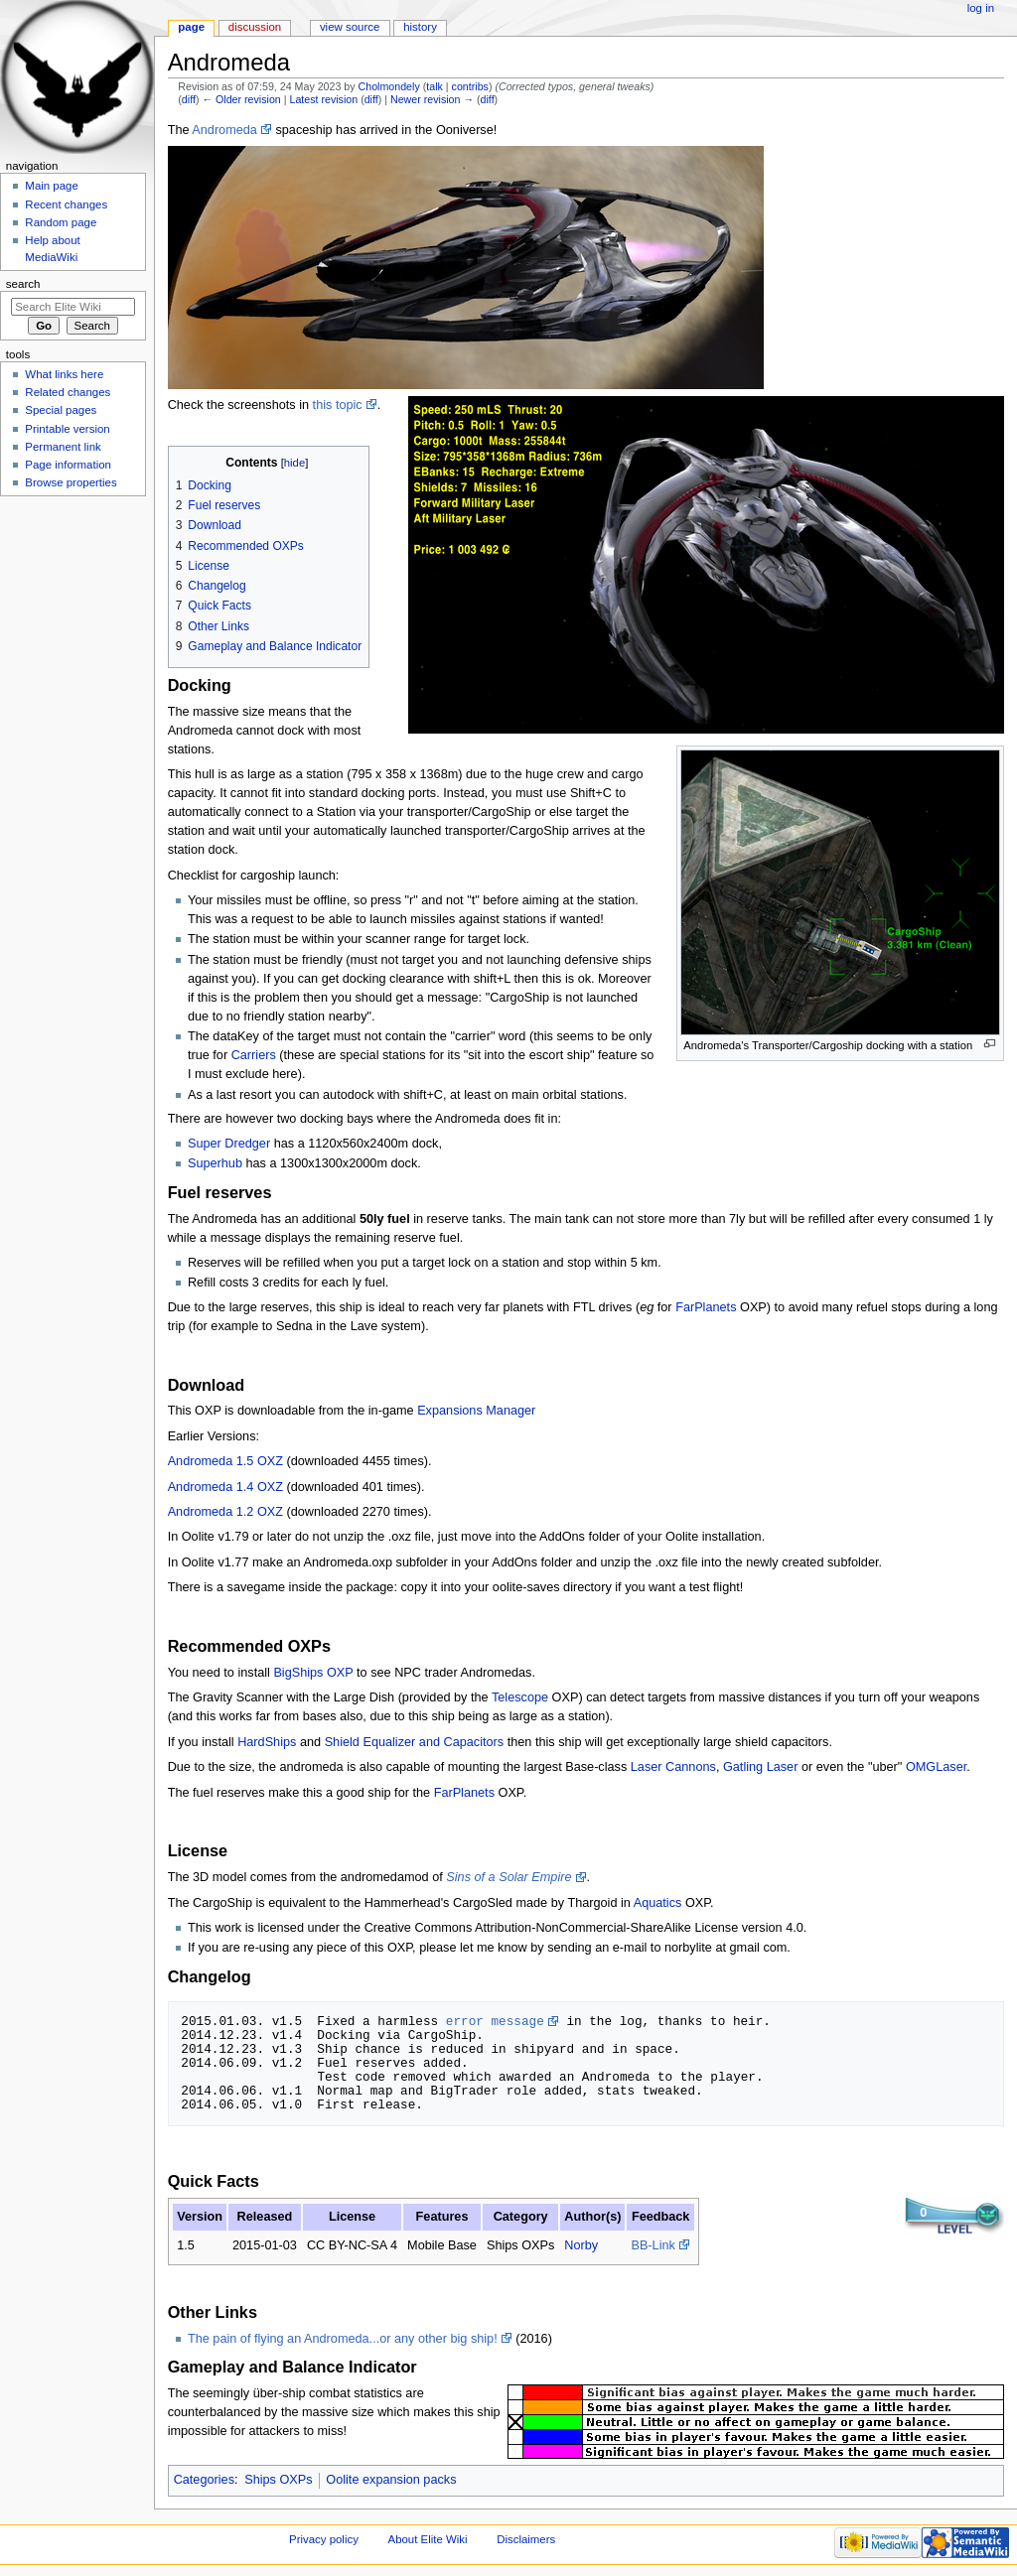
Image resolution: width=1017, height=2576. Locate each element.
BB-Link (652, 2245)
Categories (204, 2480)
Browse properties (70, 482)
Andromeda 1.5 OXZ (225, 1461)
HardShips (266, 1742)
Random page (60, 222)
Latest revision (323, 99)
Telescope (520, 1697)
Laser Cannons (673, 1767)
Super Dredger (229, 1144)
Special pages (60, 410)
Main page (51, 186)
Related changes (67, 392)
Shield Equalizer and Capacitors (415, 1742)
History (420, 27)
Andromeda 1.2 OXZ (225, 1512)
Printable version (67, 429)
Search (23, 284)
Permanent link (62, 447)
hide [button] (294, 463)
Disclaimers (526, 2539)
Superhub (215, 1163)
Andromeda (224, 130)
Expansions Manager (476, 1411)
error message (495, 2021)
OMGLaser (936, 1767)
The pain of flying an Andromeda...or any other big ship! (343, 2339)
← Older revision (241, 99)
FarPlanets (705, 1307)
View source (349, 27)
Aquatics (658, 1903)
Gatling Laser (760, 1767)
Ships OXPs (278, 2480)
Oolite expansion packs (391, 2480)
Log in (980, 8)
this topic (338, 405)
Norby (581, 2245)
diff (189, 99)
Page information (68, 465)
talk (434, 86)
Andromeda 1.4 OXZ (225, 1487)
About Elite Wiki (428, 2539)
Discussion (254, 27)
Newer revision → (432, 99)
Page (191, 27)
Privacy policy (324, 2539)
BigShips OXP (313, 1673)
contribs (470, 86)
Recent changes (66, 204)
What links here (64, 374)
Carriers (253, 1055)
